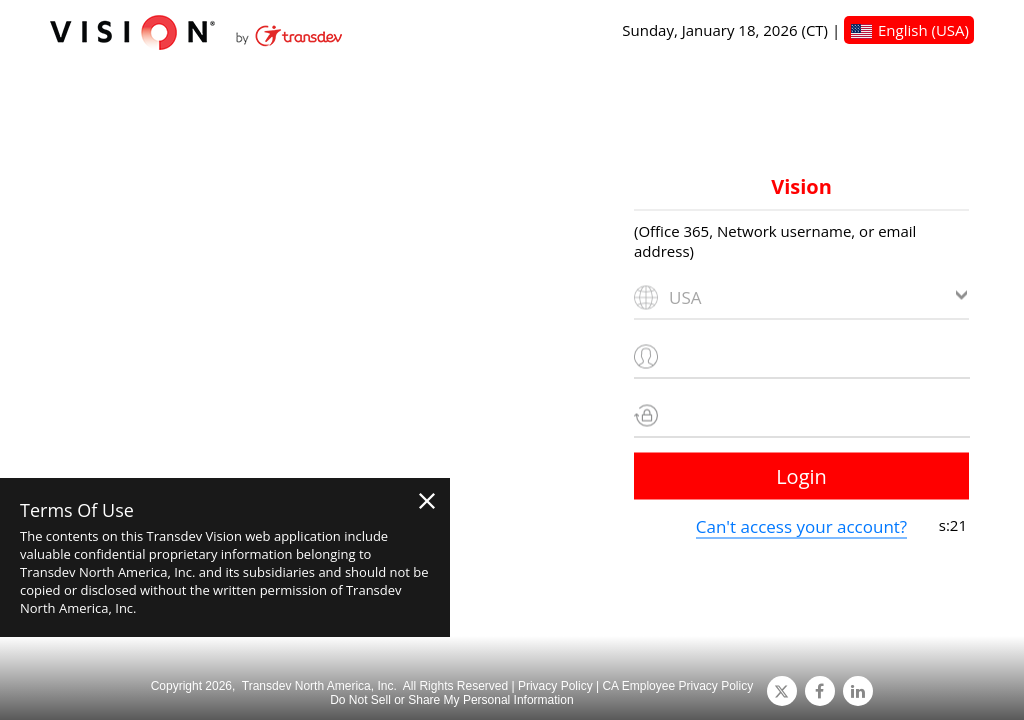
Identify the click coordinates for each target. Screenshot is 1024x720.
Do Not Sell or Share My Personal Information (451, 700)
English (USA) (923, 30)
